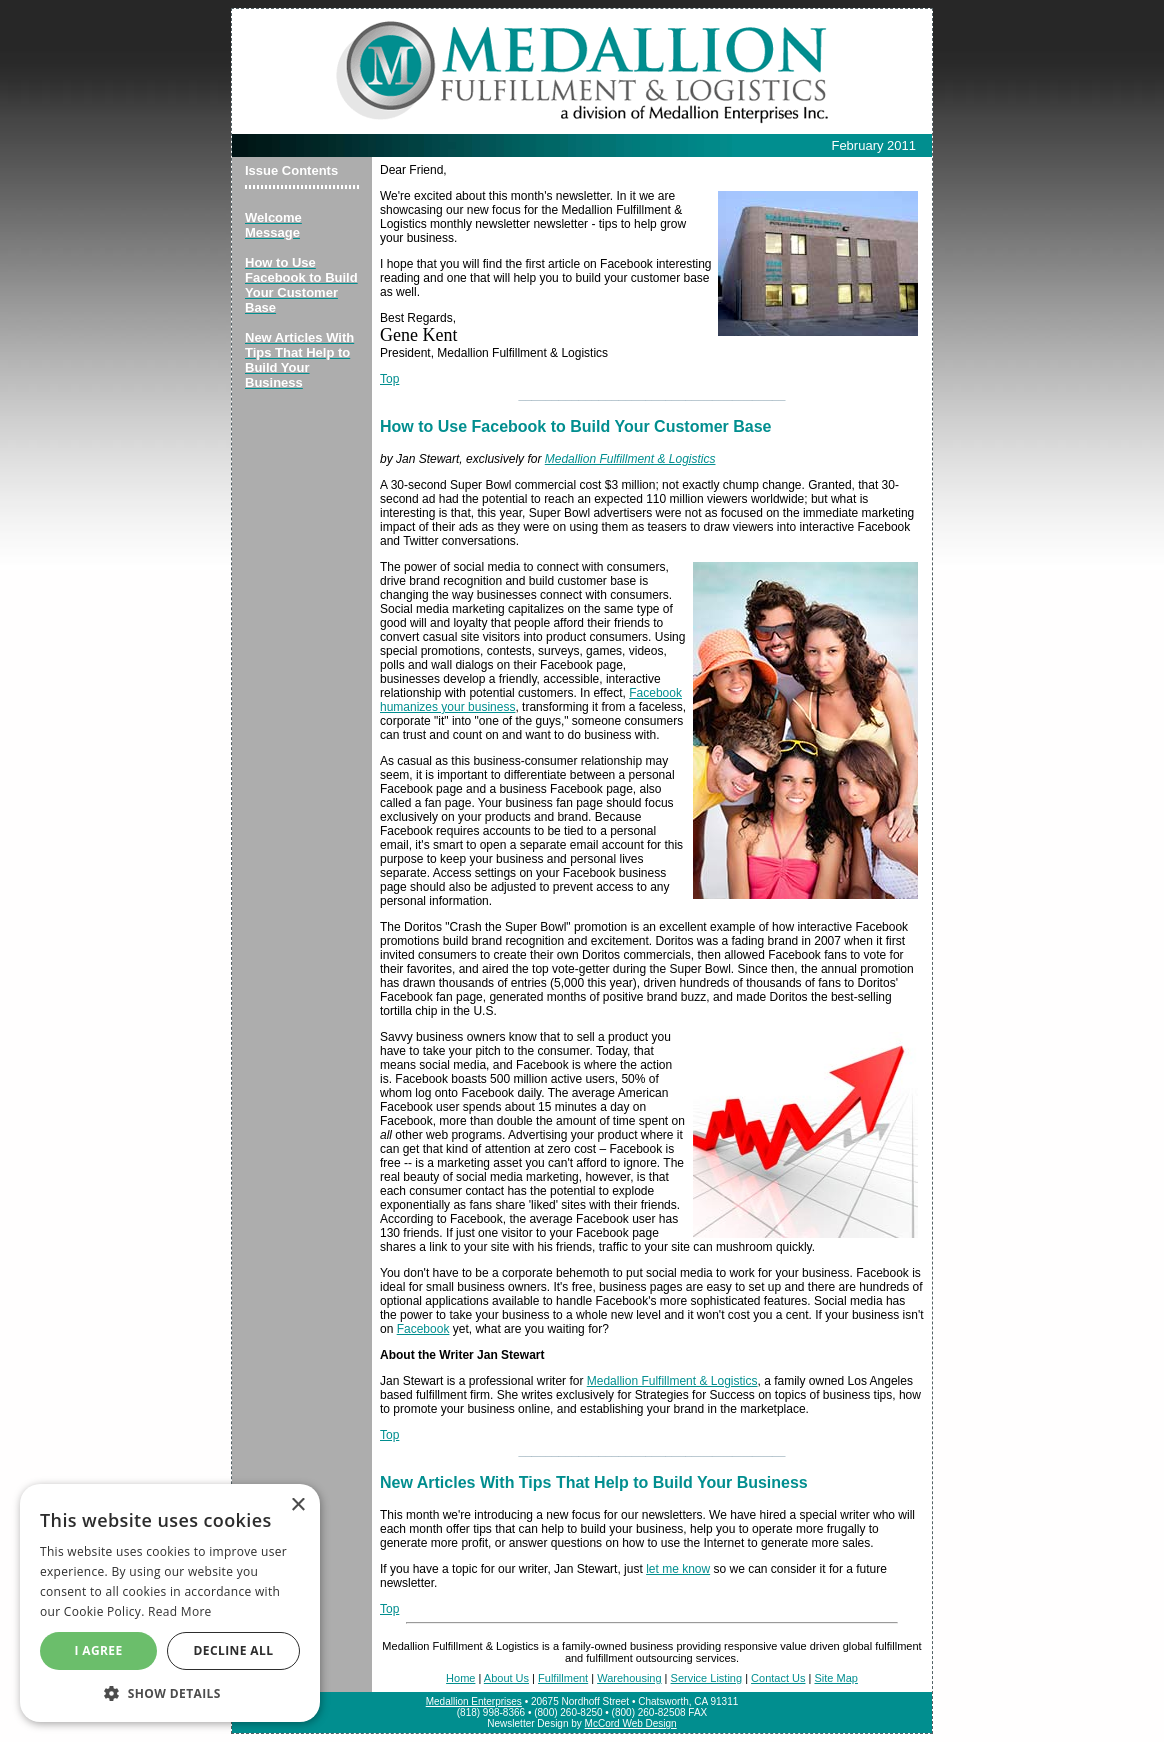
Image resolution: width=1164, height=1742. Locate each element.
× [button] (297, 1505)
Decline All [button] (234, 1650)
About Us (506, 1678)
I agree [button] (98, 1650)
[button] (170, 1692)
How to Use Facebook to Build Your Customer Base (575, 426)
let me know (678, 1569)
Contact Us (778, 1678)
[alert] (170, 1603)
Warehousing (629, 1678)
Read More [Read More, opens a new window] (180, 1611)
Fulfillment (563, 1678)
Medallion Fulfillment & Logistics (630, 459)
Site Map (835, 1678)
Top (389, 379)
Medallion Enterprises (474, 1701)
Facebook (423, 1329)
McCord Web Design (631, 1723)
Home (460, 1678)
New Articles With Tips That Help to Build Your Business (594, 1482)
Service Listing (707, 1678)
